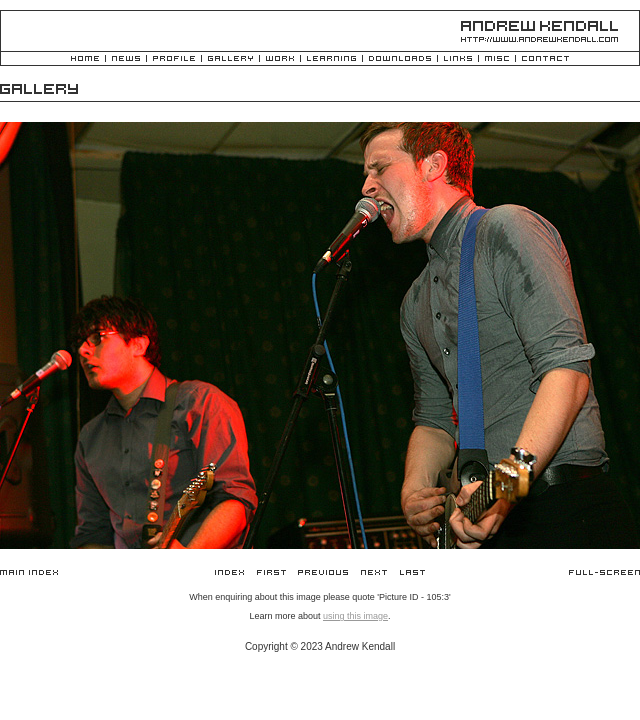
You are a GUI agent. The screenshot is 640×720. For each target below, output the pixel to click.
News (126, 59)
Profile (174, 59)
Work (280, 59)
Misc (497, 59)
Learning (331, 59)
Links (458, 59)
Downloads (400, 59)
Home (85, 59)
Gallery (230, 59)
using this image (355, 616)
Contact (545, 59)
